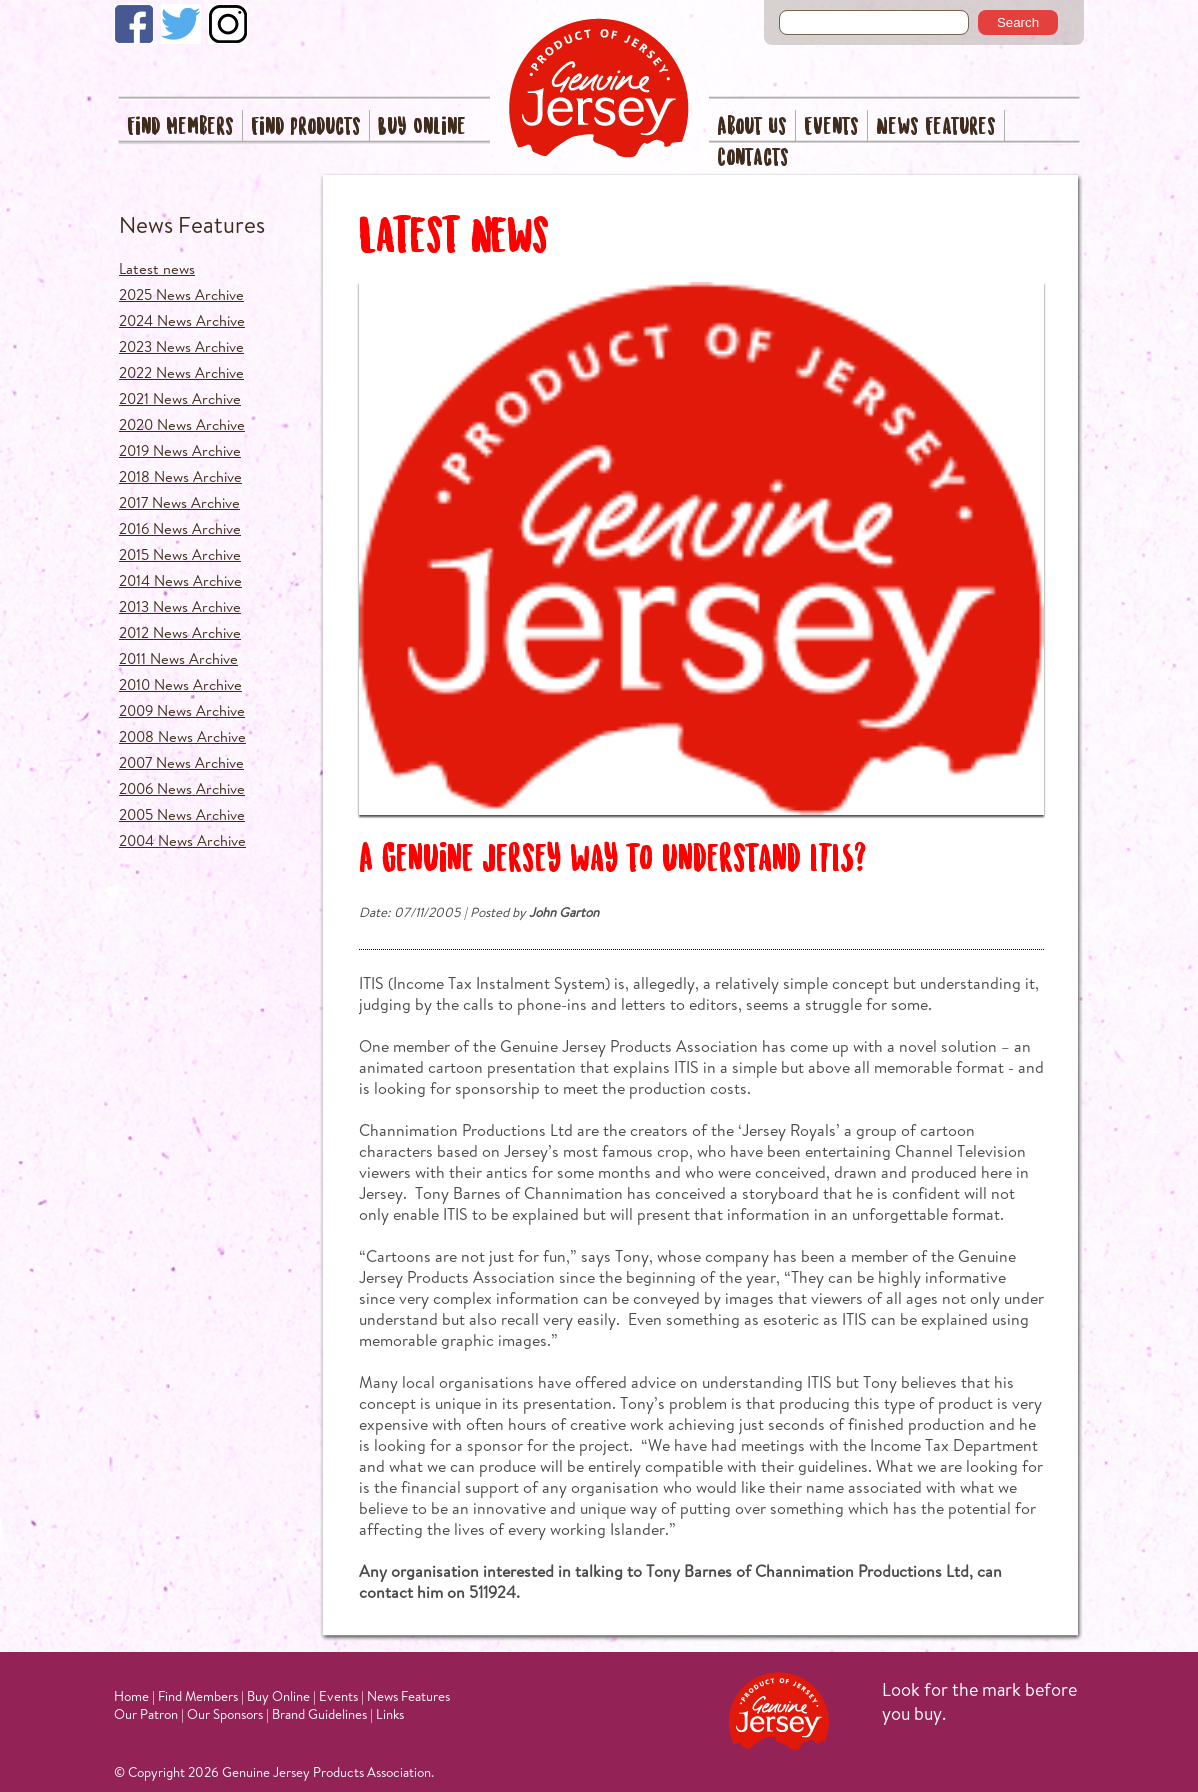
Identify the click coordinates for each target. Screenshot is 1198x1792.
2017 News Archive (179, 502)
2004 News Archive (182, 840)
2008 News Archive (182, 736)
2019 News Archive (180, 450)
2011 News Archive (178, 658)
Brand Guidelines (319, 1714)
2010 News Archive (180, 684)
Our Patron (146, 1714)
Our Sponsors (225, 1714)
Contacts (753, 158)
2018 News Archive (180, 476)
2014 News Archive (180, 580)
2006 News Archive (182, 788)
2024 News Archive (182, 320)
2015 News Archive (180, 554)
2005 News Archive (182, 814)
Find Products (306, 127)
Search (1018, 22)
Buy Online (422, 127)
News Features (936, 127)
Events (831, 127)
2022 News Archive (181, 372)
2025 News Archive (181, 294)
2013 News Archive (180, 606)
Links (390, 1714)
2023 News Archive (181, 346)
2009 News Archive (182, 710)
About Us (752, 127)
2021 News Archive (180, 398)
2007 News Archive (181, 762)
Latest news (157, 268)
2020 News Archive (182, 424)
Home (131, 1696)
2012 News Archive (180, 632)
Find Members (180, 127)
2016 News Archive (180, 528)
